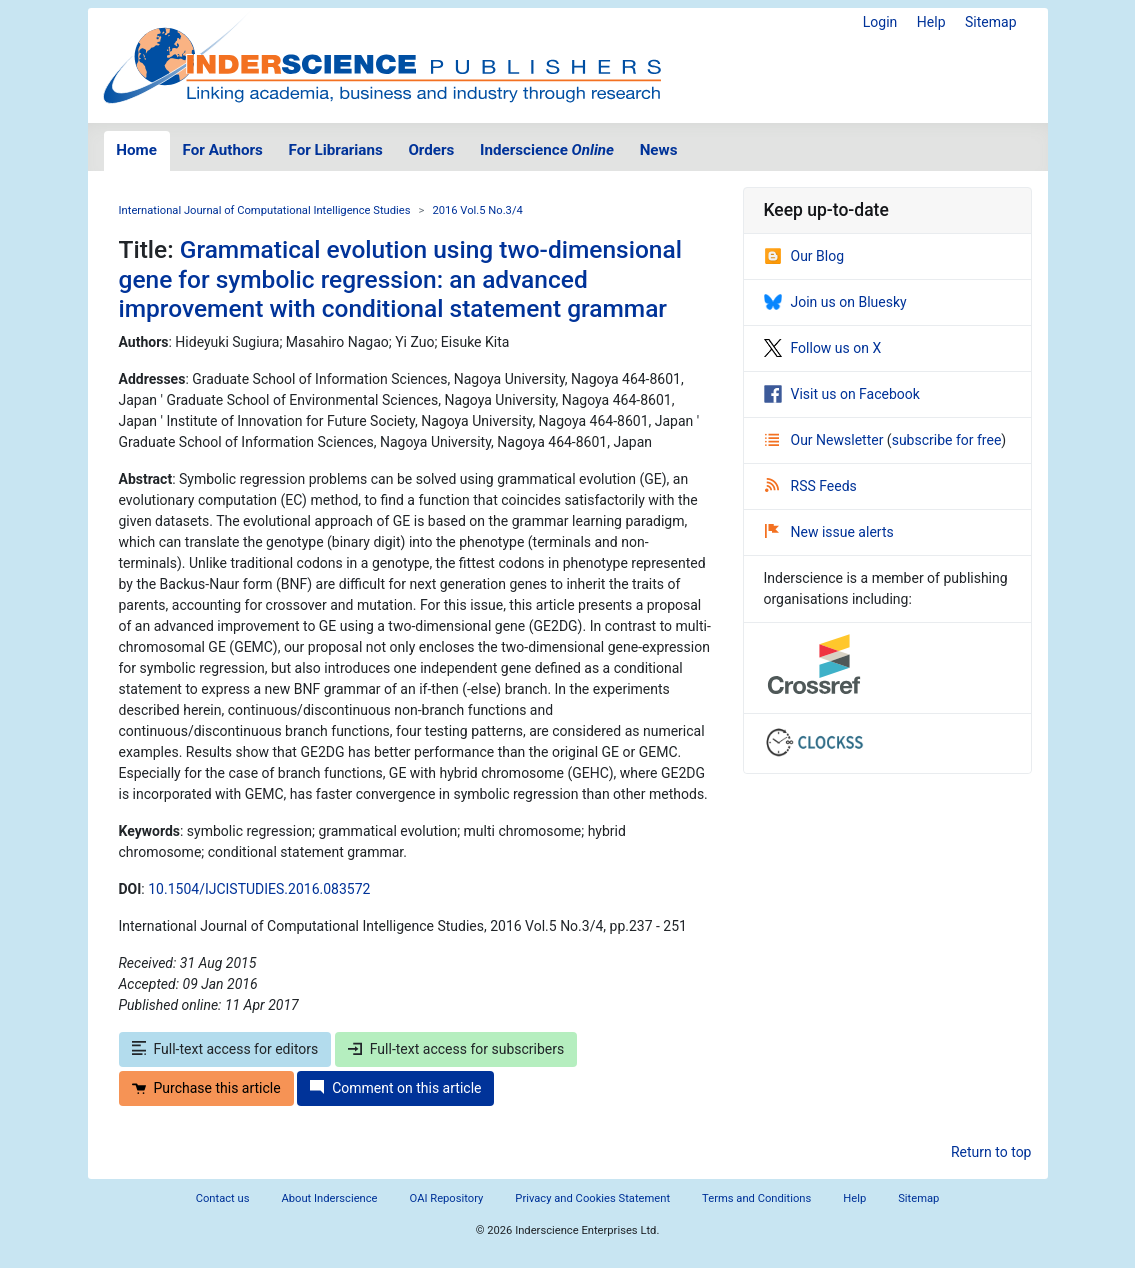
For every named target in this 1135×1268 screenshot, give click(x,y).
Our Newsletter (826, 440)
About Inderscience (329, 1198)
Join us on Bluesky (835, 302)
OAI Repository (447, 1198)
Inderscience (547, 150)
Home (136, 150)
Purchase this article (206, 1088)
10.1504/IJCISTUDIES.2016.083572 (259, 889)
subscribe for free (947, 440)
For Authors (223, 150)
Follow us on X (823, 348)
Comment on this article (395, 1088)
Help (931, 22)
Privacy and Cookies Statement (592, 1198)
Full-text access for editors (225, 1049)
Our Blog (804, 256)
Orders (431, 150)
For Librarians (335, 150)
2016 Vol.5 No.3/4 (477, 210)
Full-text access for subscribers (456, 1049)
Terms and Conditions (756, 1198)
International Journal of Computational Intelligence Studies (265, 210)
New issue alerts (829, 532)
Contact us (223, 1198)
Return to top (991, 1152)
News (659, 150)
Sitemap (990, 22)
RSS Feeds (811, 486)
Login (880, 22)
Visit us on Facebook (842, 394)
